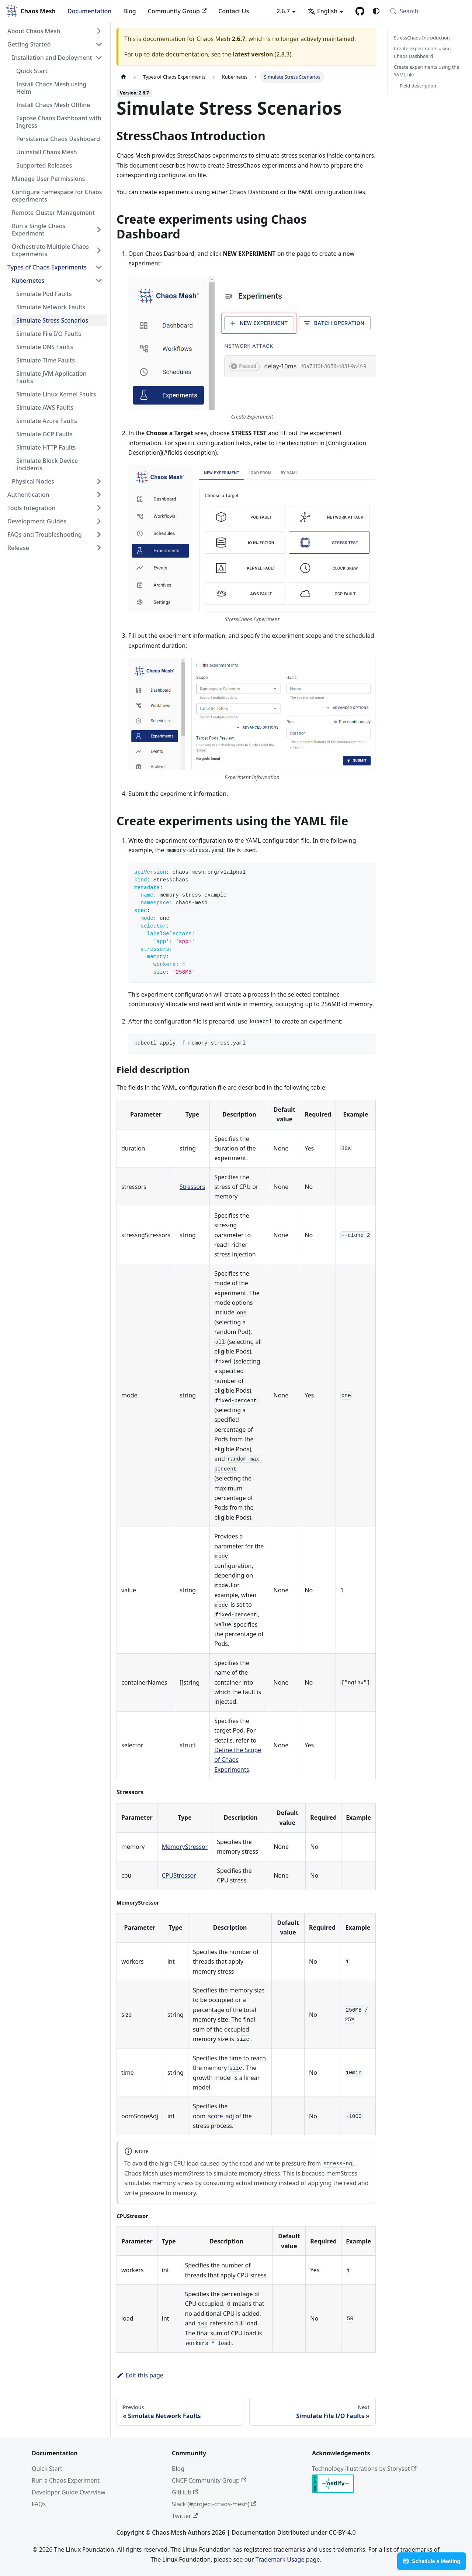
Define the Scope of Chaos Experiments (237, 1760)
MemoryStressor (185, 1847)
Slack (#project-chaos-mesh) (214, 2504)
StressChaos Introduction (422, 37)
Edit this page (140, 2375)
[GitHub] (360, 11)
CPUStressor (179, 1875)
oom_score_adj (213, 2116)
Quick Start (47, 2469)
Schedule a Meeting (431, 2561)
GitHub (185, 2492)
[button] (55, 31)
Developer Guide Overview (68, 2492)
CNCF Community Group (209, 2480)
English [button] (322, 11)
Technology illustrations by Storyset (364, 2469)
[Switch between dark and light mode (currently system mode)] (376, 11)
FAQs (39, 2504)
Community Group (177, 11)
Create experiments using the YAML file (426, 70)
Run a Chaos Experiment (66, 2480)
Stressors (192, 1187)
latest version (253, 54)
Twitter (185, 2516)
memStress (189, 2173)
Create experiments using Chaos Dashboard (422, 52)
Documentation (89, 11)
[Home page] (124, 77)
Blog (129, 11)
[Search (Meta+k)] (426, 11)
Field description (418, 85)
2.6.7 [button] (283, 11)
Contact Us (233, 11)
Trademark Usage (280, 2559)
